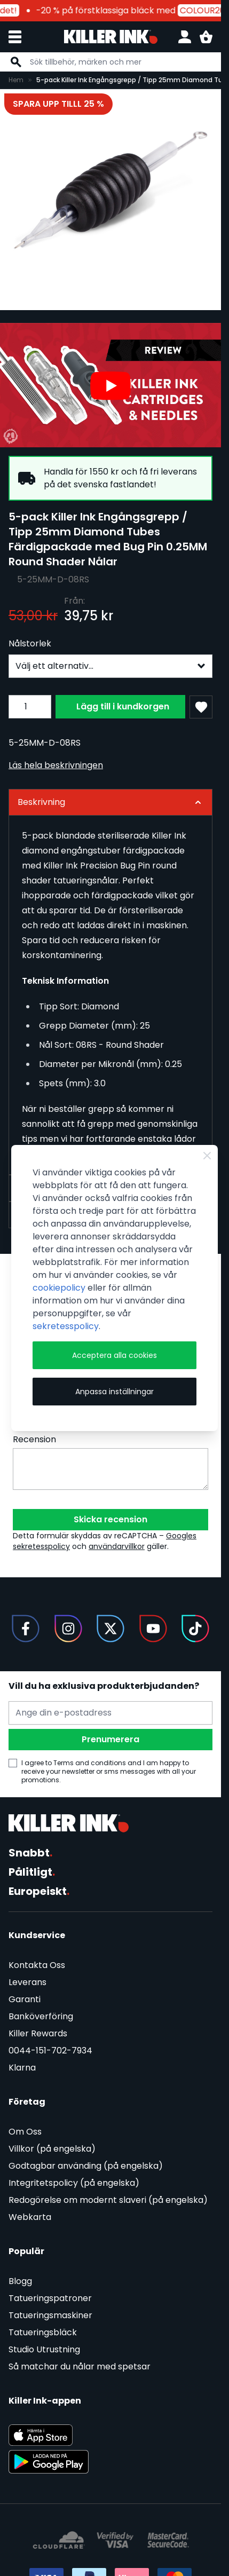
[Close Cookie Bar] (207, 1155)
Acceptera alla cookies (114, 1355)
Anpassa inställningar (114, 1391)
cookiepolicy (59, 1288)
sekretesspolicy (66, 1326)
